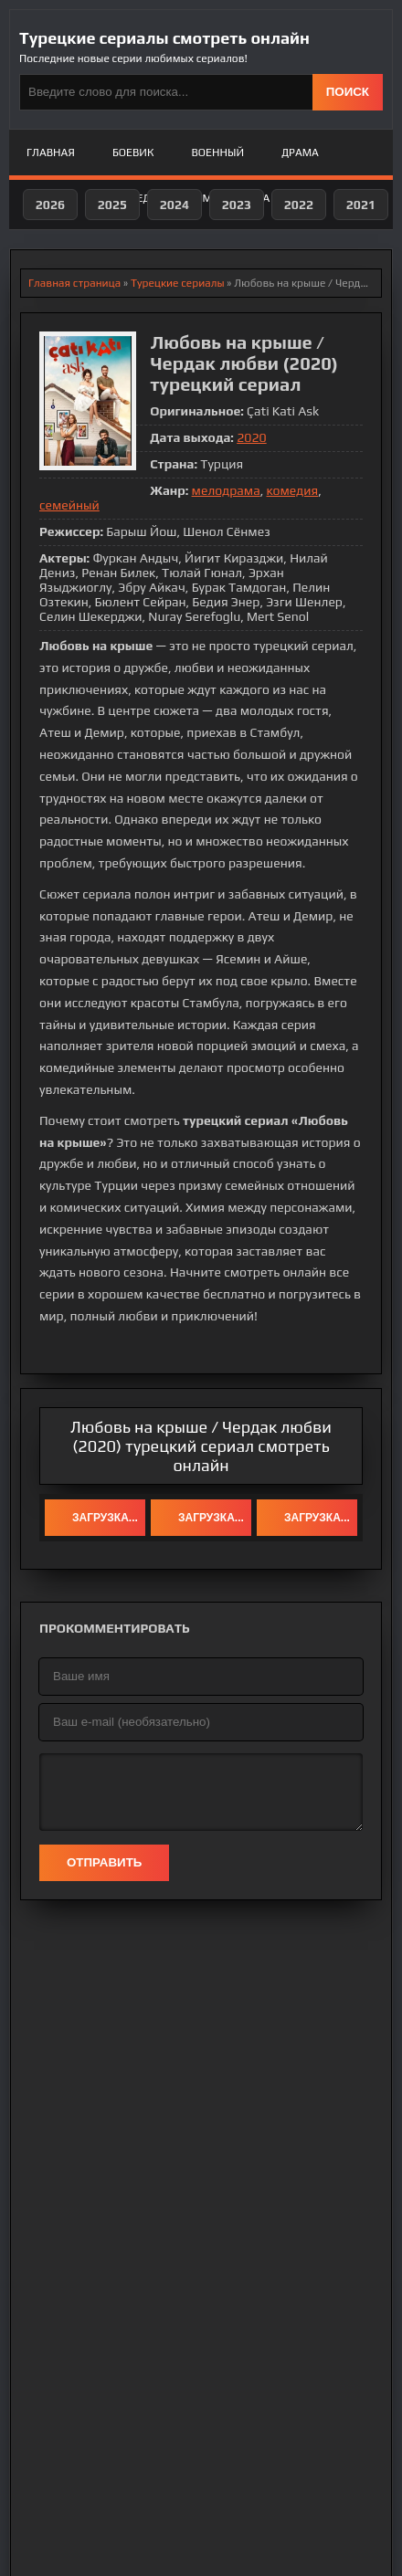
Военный (218, 152)
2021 (361, 204)
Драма (300, 152)
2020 (251, 437)
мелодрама (226, 490)
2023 (236, 204)
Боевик (132, 152)
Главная (50, 152)
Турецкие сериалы (178, 283)
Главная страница (74, 283)
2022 (298, 204)
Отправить (104, 1862)
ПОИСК (347, 92)
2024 (174, 204)
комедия (293, 490)
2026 (50, 204)
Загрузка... (105, 1517)
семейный (69, 505)
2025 (112, 204)
